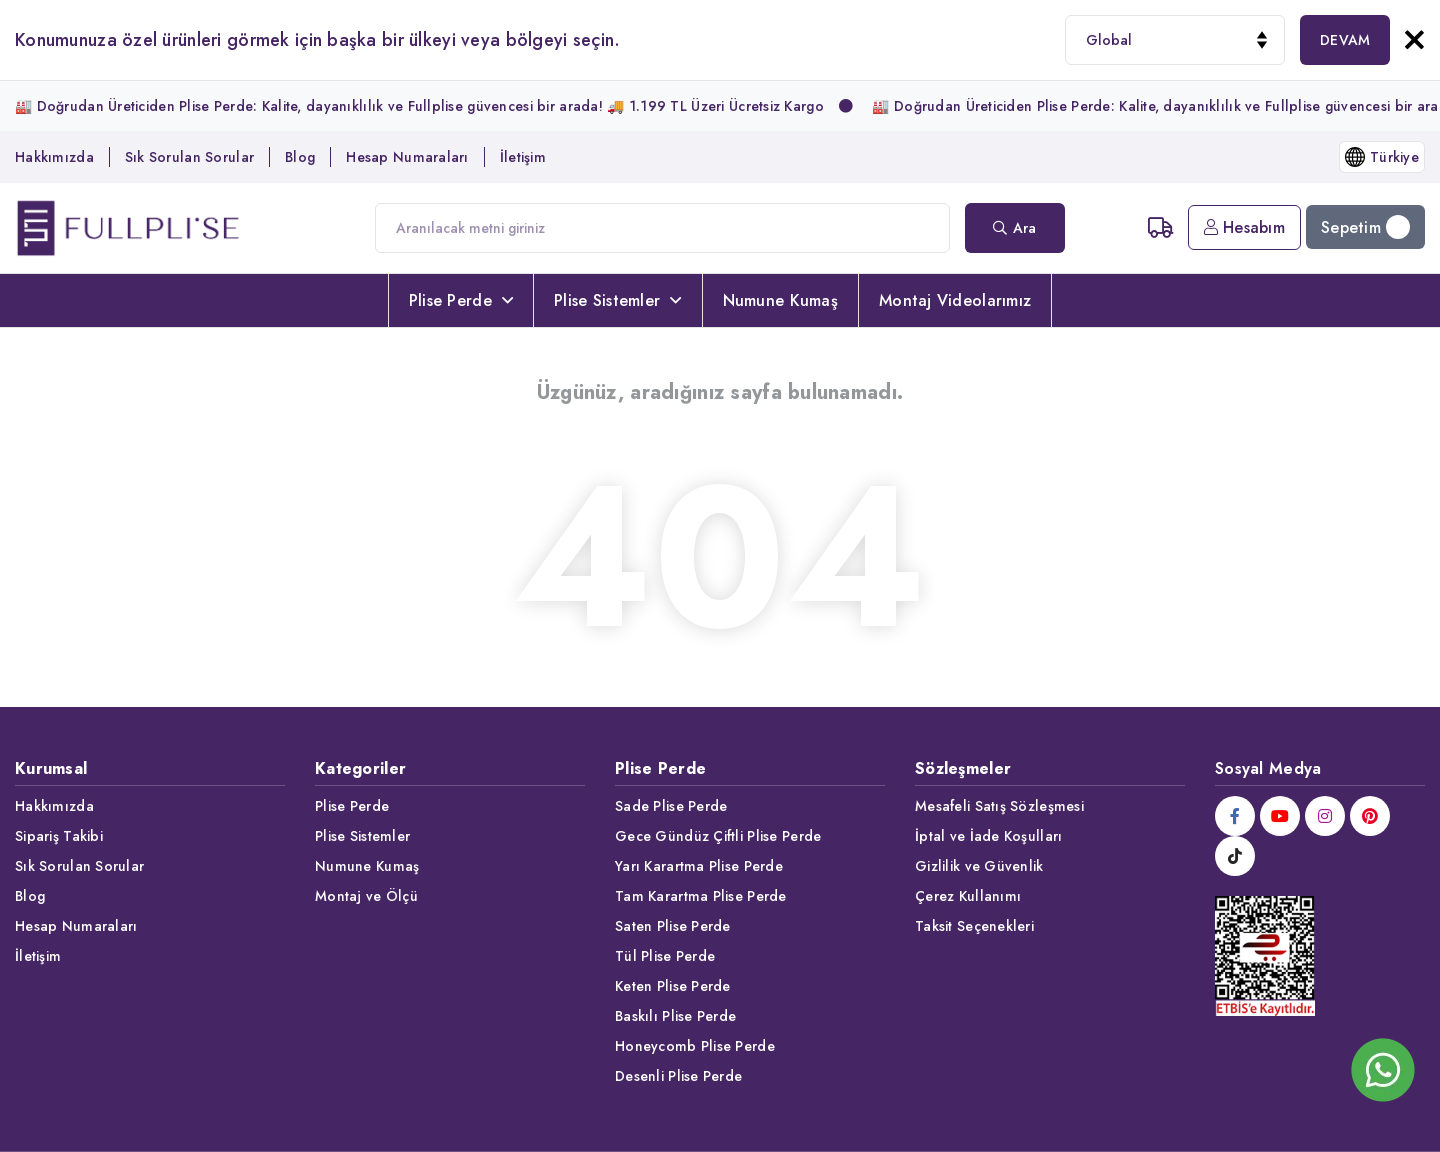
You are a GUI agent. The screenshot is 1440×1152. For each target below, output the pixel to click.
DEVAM (1345, 40)
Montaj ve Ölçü (366, 896)
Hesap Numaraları (407, 157)
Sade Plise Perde (671, 806)
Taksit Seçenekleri (974, 926)
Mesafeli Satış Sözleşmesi (999, 806)
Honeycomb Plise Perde (695, 1046)
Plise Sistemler (617, 300)
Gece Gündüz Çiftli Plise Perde (718, 836)
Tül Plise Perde (665, 956)
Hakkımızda (54, 157)
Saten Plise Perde (673, 926)
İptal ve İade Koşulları (988, 836)
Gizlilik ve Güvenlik (979, 866)
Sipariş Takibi (59, 836)
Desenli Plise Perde (678, 1076)
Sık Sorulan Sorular (189, 157)
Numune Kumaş (780, 300)
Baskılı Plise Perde (675, 1016)
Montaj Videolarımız (955, 300)
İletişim (523, 157)
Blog (300, 157)
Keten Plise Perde (673, 986)
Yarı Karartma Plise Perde (699, 866)
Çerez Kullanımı (968, 896)
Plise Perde (461, 300)
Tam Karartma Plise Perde (701, 896)
